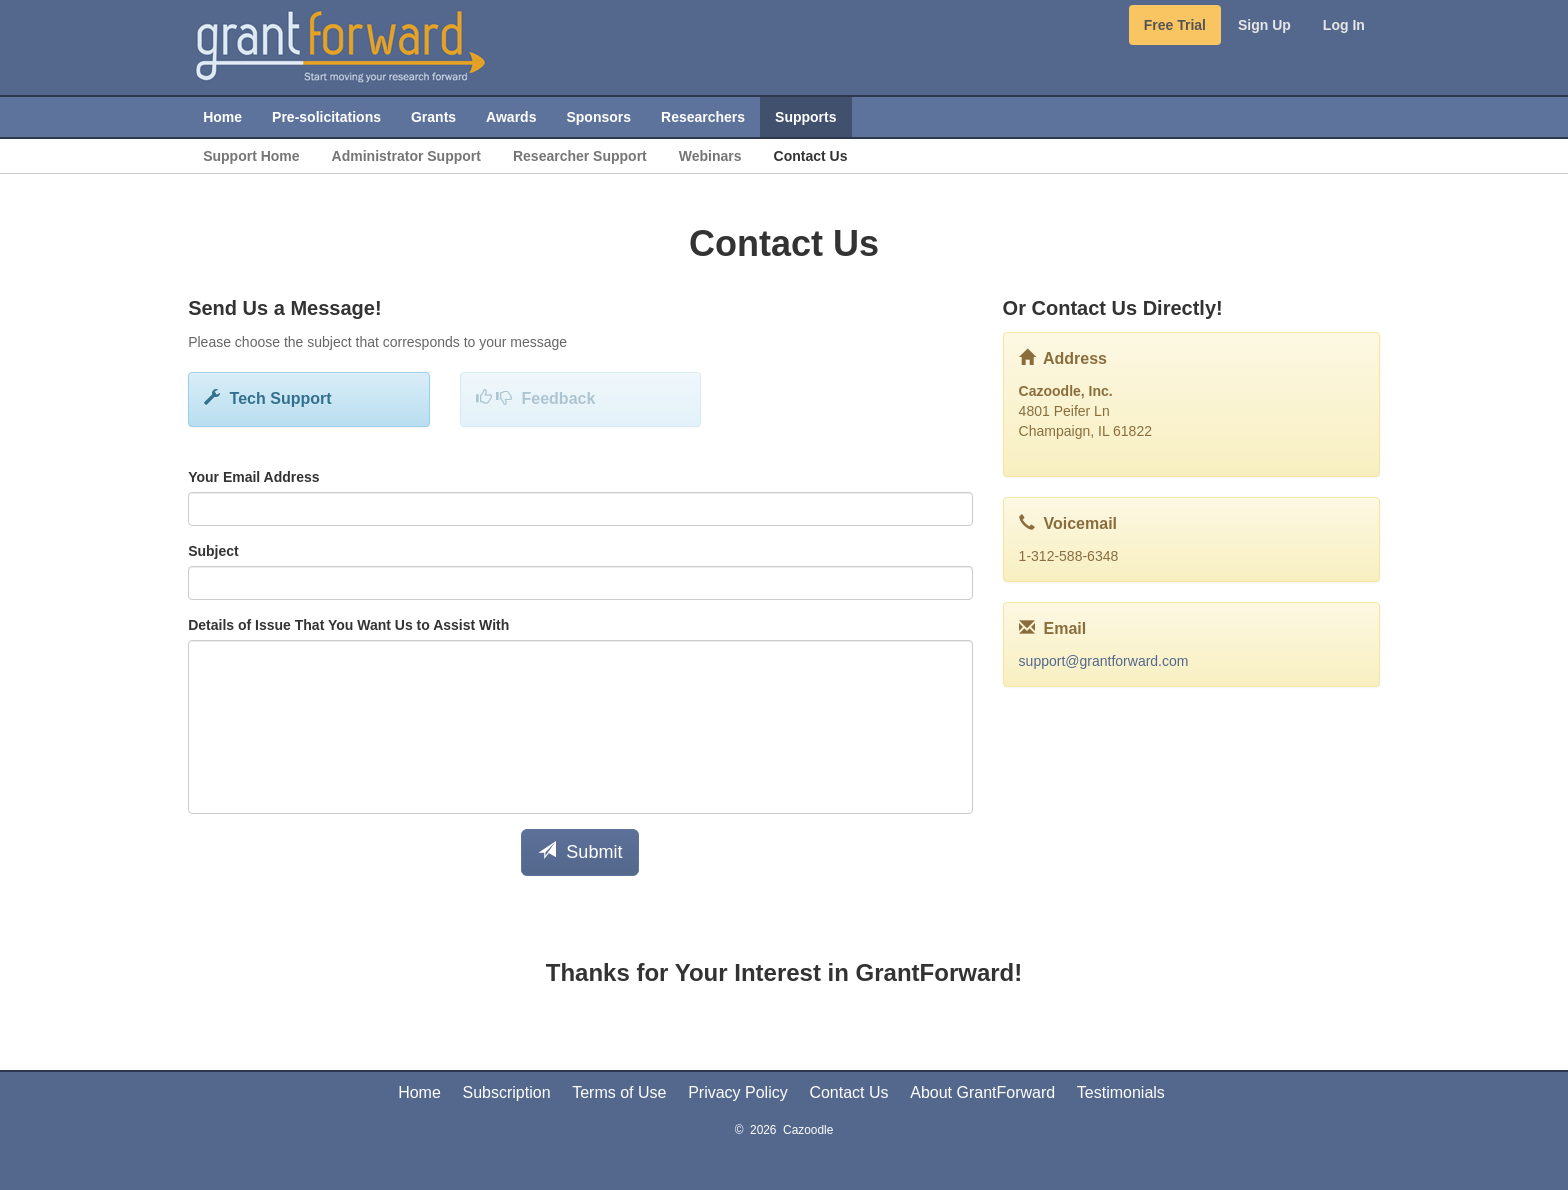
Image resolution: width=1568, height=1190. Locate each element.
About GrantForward (982, 1092)
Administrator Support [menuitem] (406, 156)
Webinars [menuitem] (710, 156)
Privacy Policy (738, 1092)
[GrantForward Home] (340, 45)
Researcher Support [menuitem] (580, 156)
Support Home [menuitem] (251, 156)
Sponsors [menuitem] (598, 117)
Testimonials (1121, 1092)
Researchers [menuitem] (703, 117)
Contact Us (848, 1092)
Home (419, 1092)
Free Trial (1175, 25)
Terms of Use (619, 1092)
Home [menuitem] (222, 117)
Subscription (507, 1092)
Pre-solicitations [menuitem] (326, 117)
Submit (580, 851)
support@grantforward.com (1104, 661)
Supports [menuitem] (805, 117)
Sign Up (1264, 25)
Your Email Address (253, 477)
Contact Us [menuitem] (811, 156)
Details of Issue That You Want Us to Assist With (348, 625)
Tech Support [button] (267, 398)
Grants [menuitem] (433, 117)
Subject (213, 551)
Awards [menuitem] (511, 117)
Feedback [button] (536, 398)
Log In (1344, 25)
